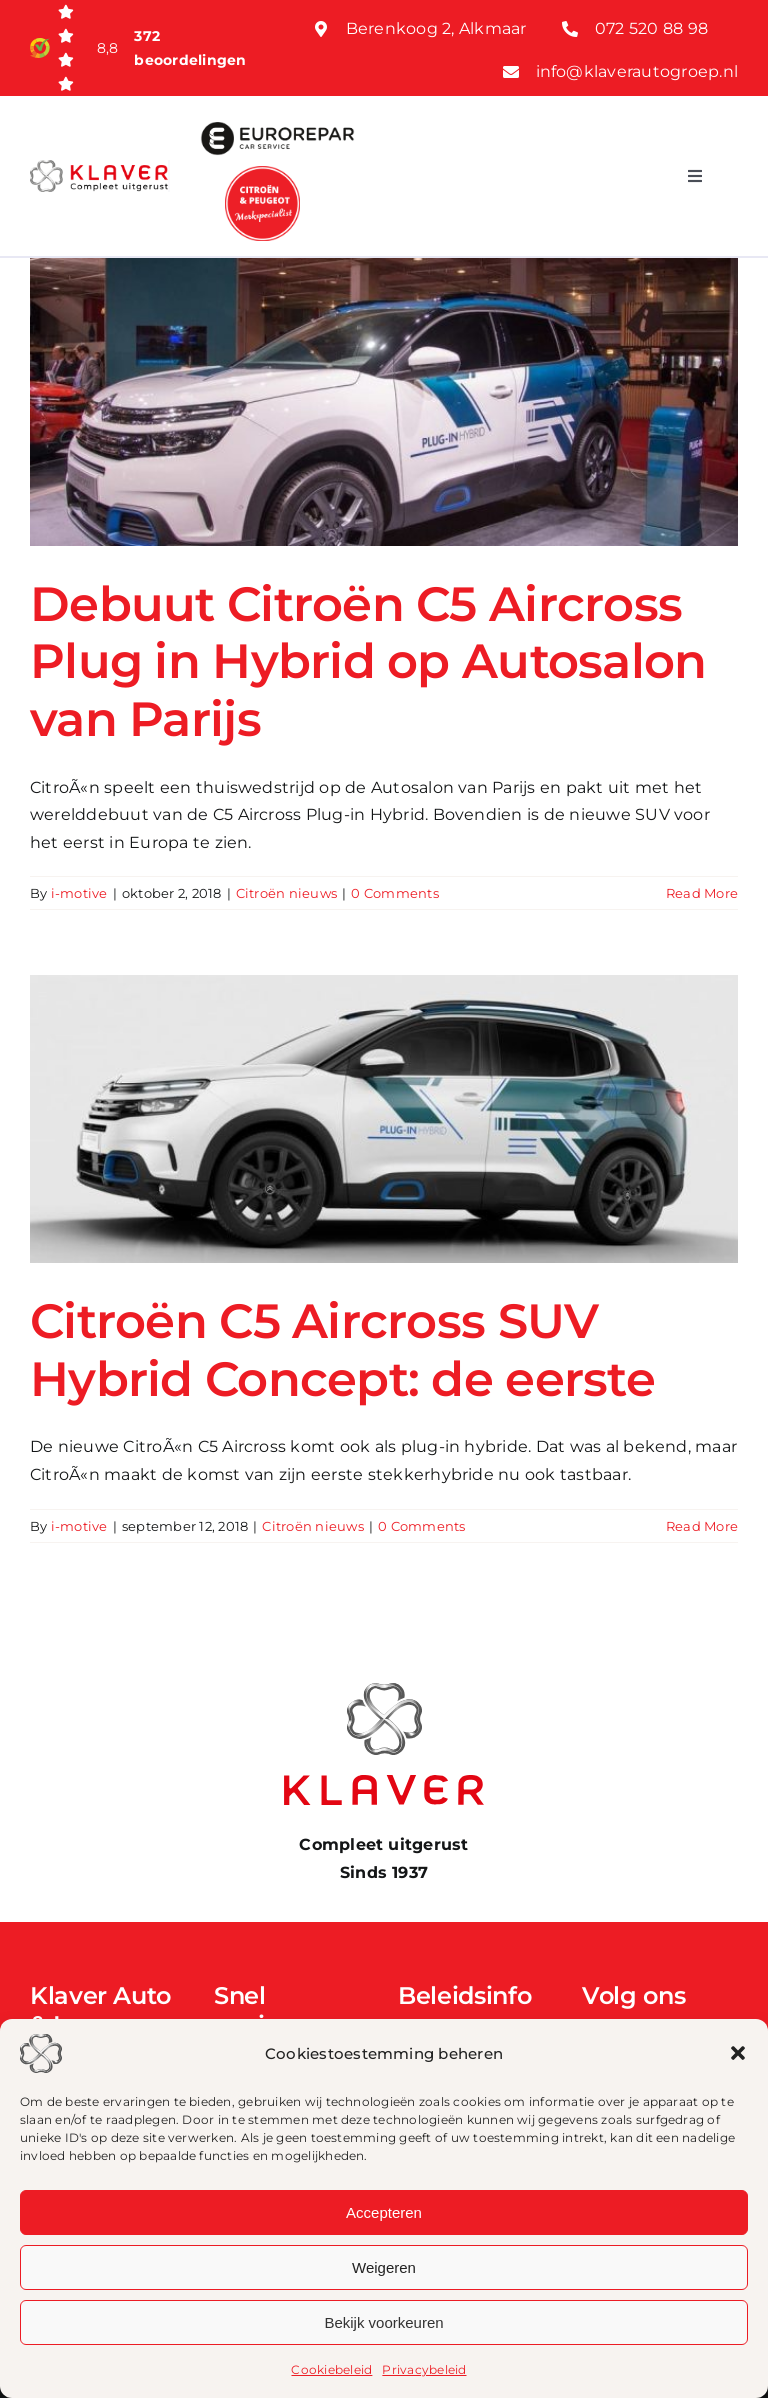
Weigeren (384, 2267)
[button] (738, 2053)
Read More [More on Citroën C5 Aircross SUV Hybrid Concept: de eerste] (702, 1526)
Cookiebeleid (331, 2369)
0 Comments (394, 893)
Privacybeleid (424, 2369)
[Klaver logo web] (99, 167)
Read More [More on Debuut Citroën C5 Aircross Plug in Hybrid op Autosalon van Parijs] (702, 893)
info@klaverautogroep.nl (637, 71)
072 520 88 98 (651, 28)
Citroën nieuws (286, 893)
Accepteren (384, 2212)
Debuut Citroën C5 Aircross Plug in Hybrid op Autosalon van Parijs (368, 661)
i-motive (79, 893)
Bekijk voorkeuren (383, 2322)
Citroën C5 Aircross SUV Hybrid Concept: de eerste (342, 1350)
